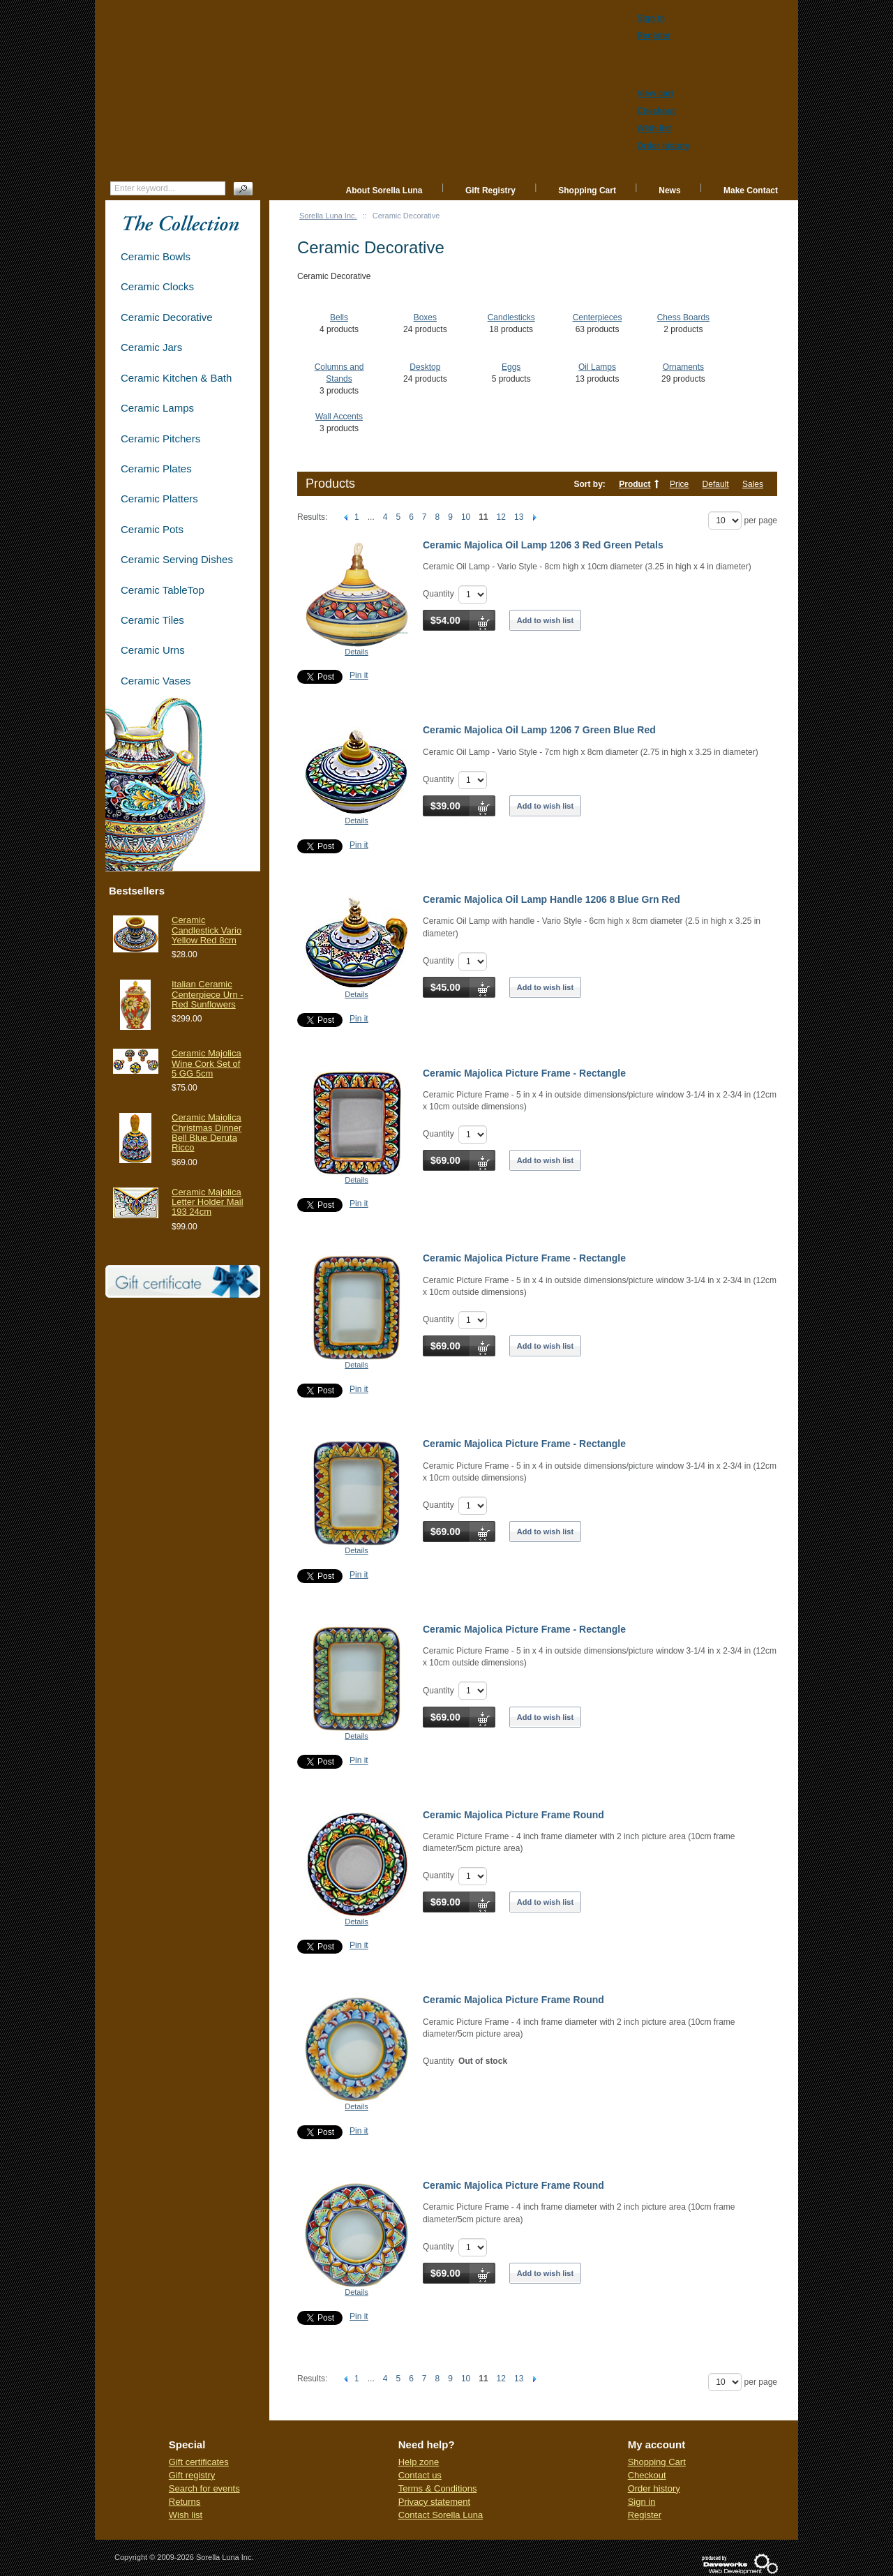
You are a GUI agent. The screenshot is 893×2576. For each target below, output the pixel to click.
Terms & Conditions (437, 2488)
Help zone (419, 2462)
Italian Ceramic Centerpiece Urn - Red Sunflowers (207, 994)
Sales (752, 484)
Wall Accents (339, 416)
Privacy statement (434, 2501)
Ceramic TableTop (162, 590)
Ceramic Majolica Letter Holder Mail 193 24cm (207, 1202)
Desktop (425, 367)
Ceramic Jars (151, 347)
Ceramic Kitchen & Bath (176, 378)
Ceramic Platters (159, 498)
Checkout (647, 2475)
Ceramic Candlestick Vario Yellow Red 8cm (206, 930)
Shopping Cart (587, 190)
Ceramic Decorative (167, 317)
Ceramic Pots (152, 529)
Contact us (420, 2475)
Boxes (425, 317)
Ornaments (683, 367)
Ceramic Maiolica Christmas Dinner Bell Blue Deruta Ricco (206, 1132)
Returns (185, 2501)
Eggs (511, 367)
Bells (339, 317)
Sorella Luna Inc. (328, 215)
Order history (654, 2488)
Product (634, 484)
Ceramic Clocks (157, 286)
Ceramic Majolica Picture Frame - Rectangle (524, 1073)
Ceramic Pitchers (160, 438)
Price (679, 484)
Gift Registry (490, 190)
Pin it (359, 675)
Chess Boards (683, 317)
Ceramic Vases (156, 681)
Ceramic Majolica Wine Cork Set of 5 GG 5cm (206, 1063)
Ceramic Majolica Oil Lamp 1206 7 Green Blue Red (539, 729)
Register (644, 2515)
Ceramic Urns (153, 650)
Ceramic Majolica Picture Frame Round (513, 1814)
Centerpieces (597, 317)
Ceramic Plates (156, 468)
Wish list (185, 2515)
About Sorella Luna (384, 190)
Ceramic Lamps (157, 408)
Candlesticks (511, 317)
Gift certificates (199, 2462)
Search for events (204, 2488)
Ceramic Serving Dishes (177, 559)
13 (518, 517)
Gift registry (192, 2475)
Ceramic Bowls (155, 256)
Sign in (642, 2501)
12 (501, 517)
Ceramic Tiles (152, 620)
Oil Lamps (597, 367)
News (669, 190)
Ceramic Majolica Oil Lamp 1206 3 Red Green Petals (543, 545)
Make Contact (750, 190)
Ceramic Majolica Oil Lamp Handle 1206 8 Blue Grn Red (551, 899)
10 (465, 517)
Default (716, 484)
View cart (655, 93)
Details (356, 651)
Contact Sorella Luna (440, 2515)
